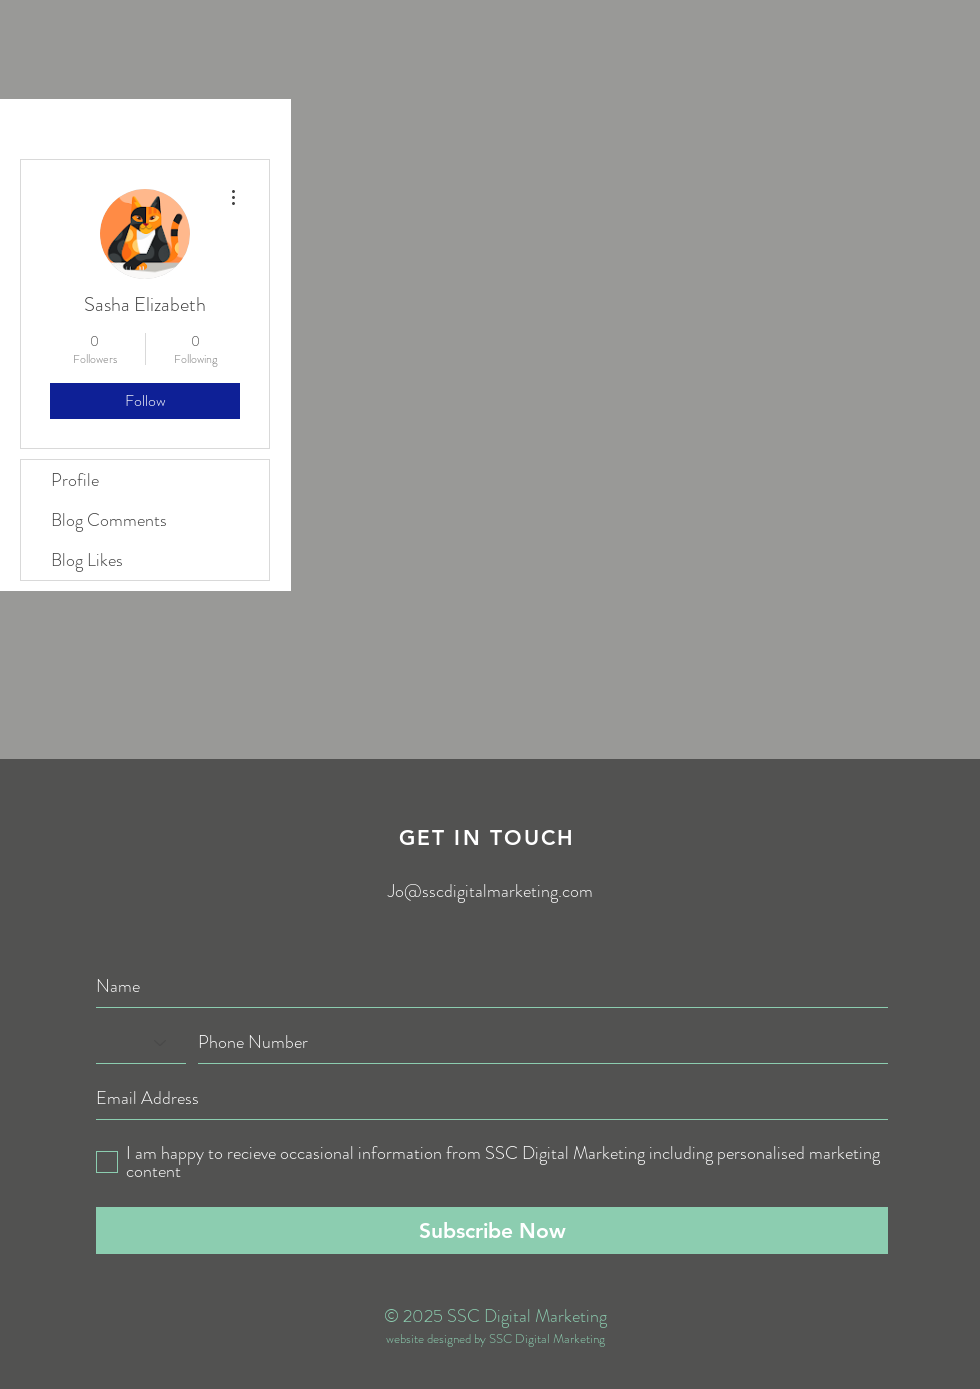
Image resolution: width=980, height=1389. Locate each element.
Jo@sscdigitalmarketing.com (490, 891)
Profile (75, 480)
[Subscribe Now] (492, 1230)
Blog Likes (87, 560)
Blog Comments (109, 520)
